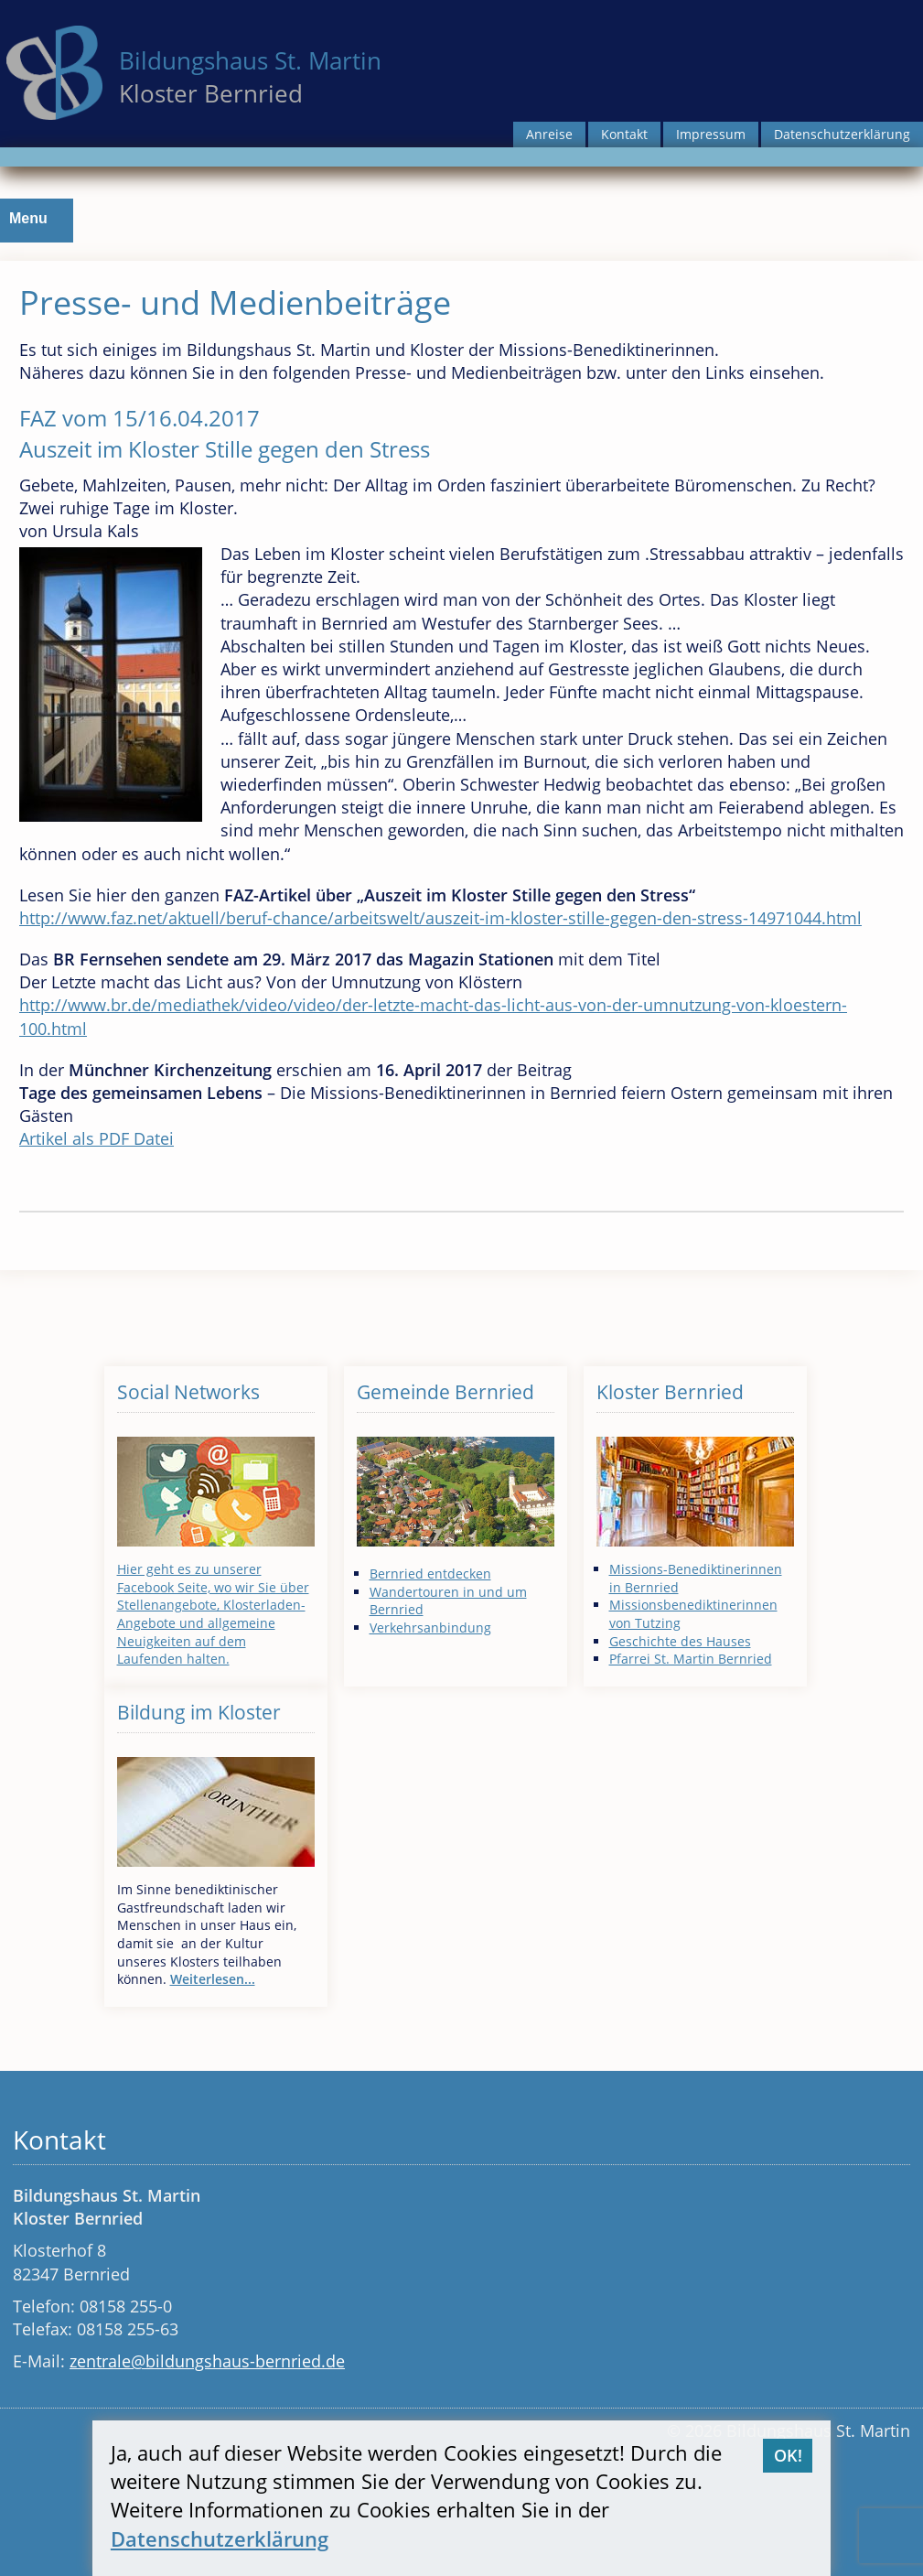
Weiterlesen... (212, 1979)
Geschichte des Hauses (680, 1641)
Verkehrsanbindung (430, 1627)
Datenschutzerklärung (842, 134)
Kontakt (624, 134)
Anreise (549, 134)
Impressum (711, 134)
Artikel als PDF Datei (96, 1138)
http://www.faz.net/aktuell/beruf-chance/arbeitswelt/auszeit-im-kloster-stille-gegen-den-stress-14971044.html (440, 918)
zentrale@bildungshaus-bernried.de (207, 2361)
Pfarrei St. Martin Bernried (690, 1658)
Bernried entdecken (430, 1573)
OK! (788, 2455)
